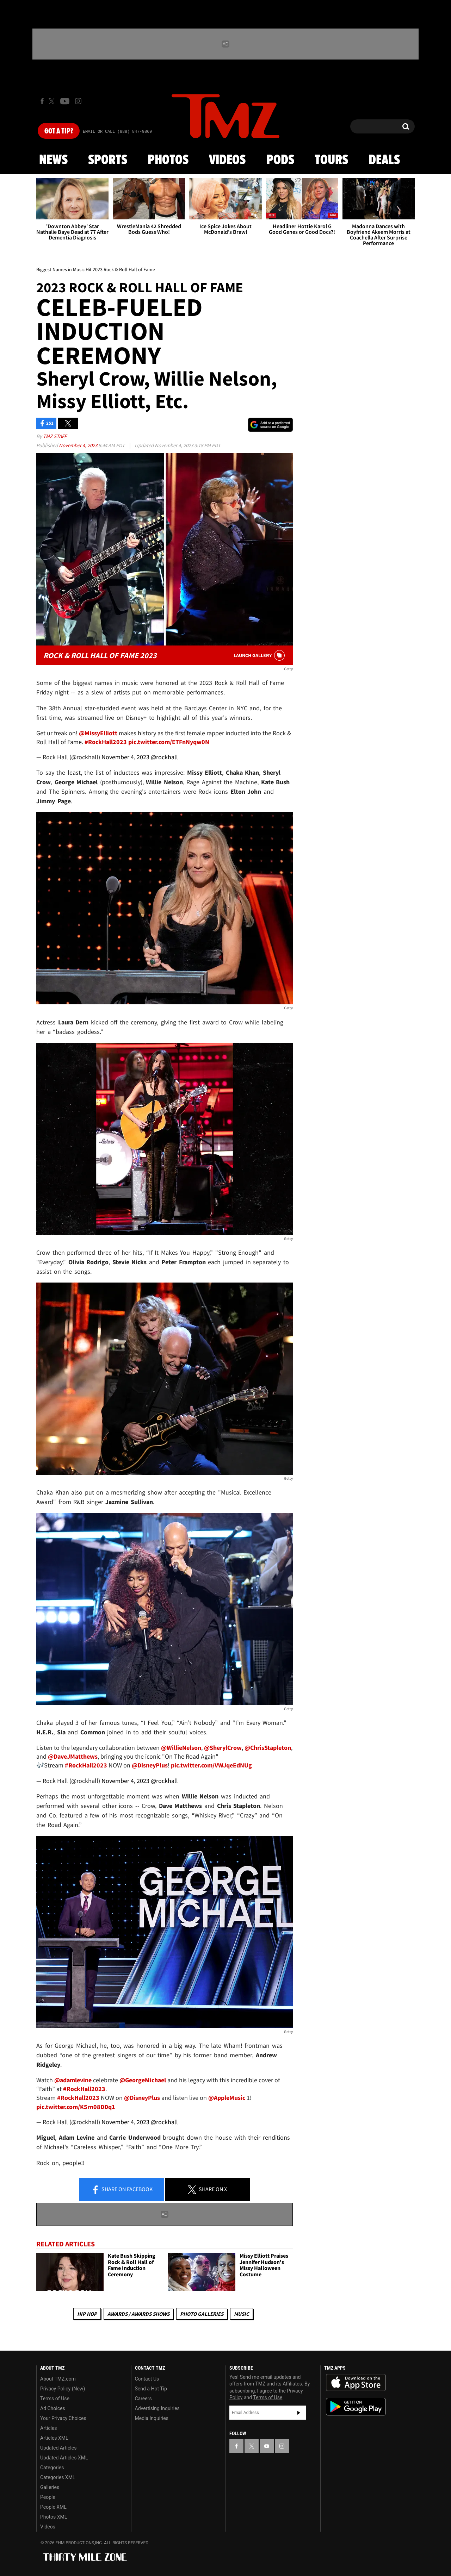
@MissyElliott (98, 733)
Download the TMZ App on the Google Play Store (356, 2407)
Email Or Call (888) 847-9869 (117, 131)
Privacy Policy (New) (62, 2388)
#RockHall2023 (106, 742)
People (47, 2497)
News (53, 160)
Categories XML (57, 2477)
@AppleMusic (226, 2098)
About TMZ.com (58, 2379)
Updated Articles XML (64, 2457)
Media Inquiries (151, 2418)
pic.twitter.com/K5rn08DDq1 (75, 2107)
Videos (227, 160)
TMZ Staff (55, 436)
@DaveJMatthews (73, 1756)
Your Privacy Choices (63, 2418)
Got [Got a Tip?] (58, 131)
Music (241, 2313)
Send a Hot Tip (151, 2388)
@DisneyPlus (150, 1765)
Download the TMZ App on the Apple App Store (356, 2382)
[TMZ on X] (52, 101)
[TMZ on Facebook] (42, 101)
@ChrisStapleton (268, 1748)
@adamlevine (73, 2080)
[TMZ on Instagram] (78, 101)
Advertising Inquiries (157, 2408)
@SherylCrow (223, 1748)
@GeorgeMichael (142, 2080)
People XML (53, 2507)
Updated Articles (58, 2448)
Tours (331, 160)
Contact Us (147, 2379)
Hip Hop (87, 2313)
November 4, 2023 (78, 445)
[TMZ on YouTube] (267, 2446)
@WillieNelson (181, 1748)
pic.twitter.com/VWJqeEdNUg (211, 1765)
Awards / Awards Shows (138, 2313)
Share (122, 2189)
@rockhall (164, 757)
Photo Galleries (201, 2313)
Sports (107, 160)
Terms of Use (54, 2398)
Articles (48, 2428)
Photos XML (53, 2517)
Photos (168, 160)
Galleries (49, 2487)
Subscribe (299, 2413)
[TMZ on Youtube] (64, 101)
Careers (143, 2398)
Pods (280, 160)
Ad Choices (52, 2408)
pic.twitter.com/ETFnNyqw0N (168, 742)
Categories (52, 2467)
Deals (384, 160)
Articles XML (54, 2438)
